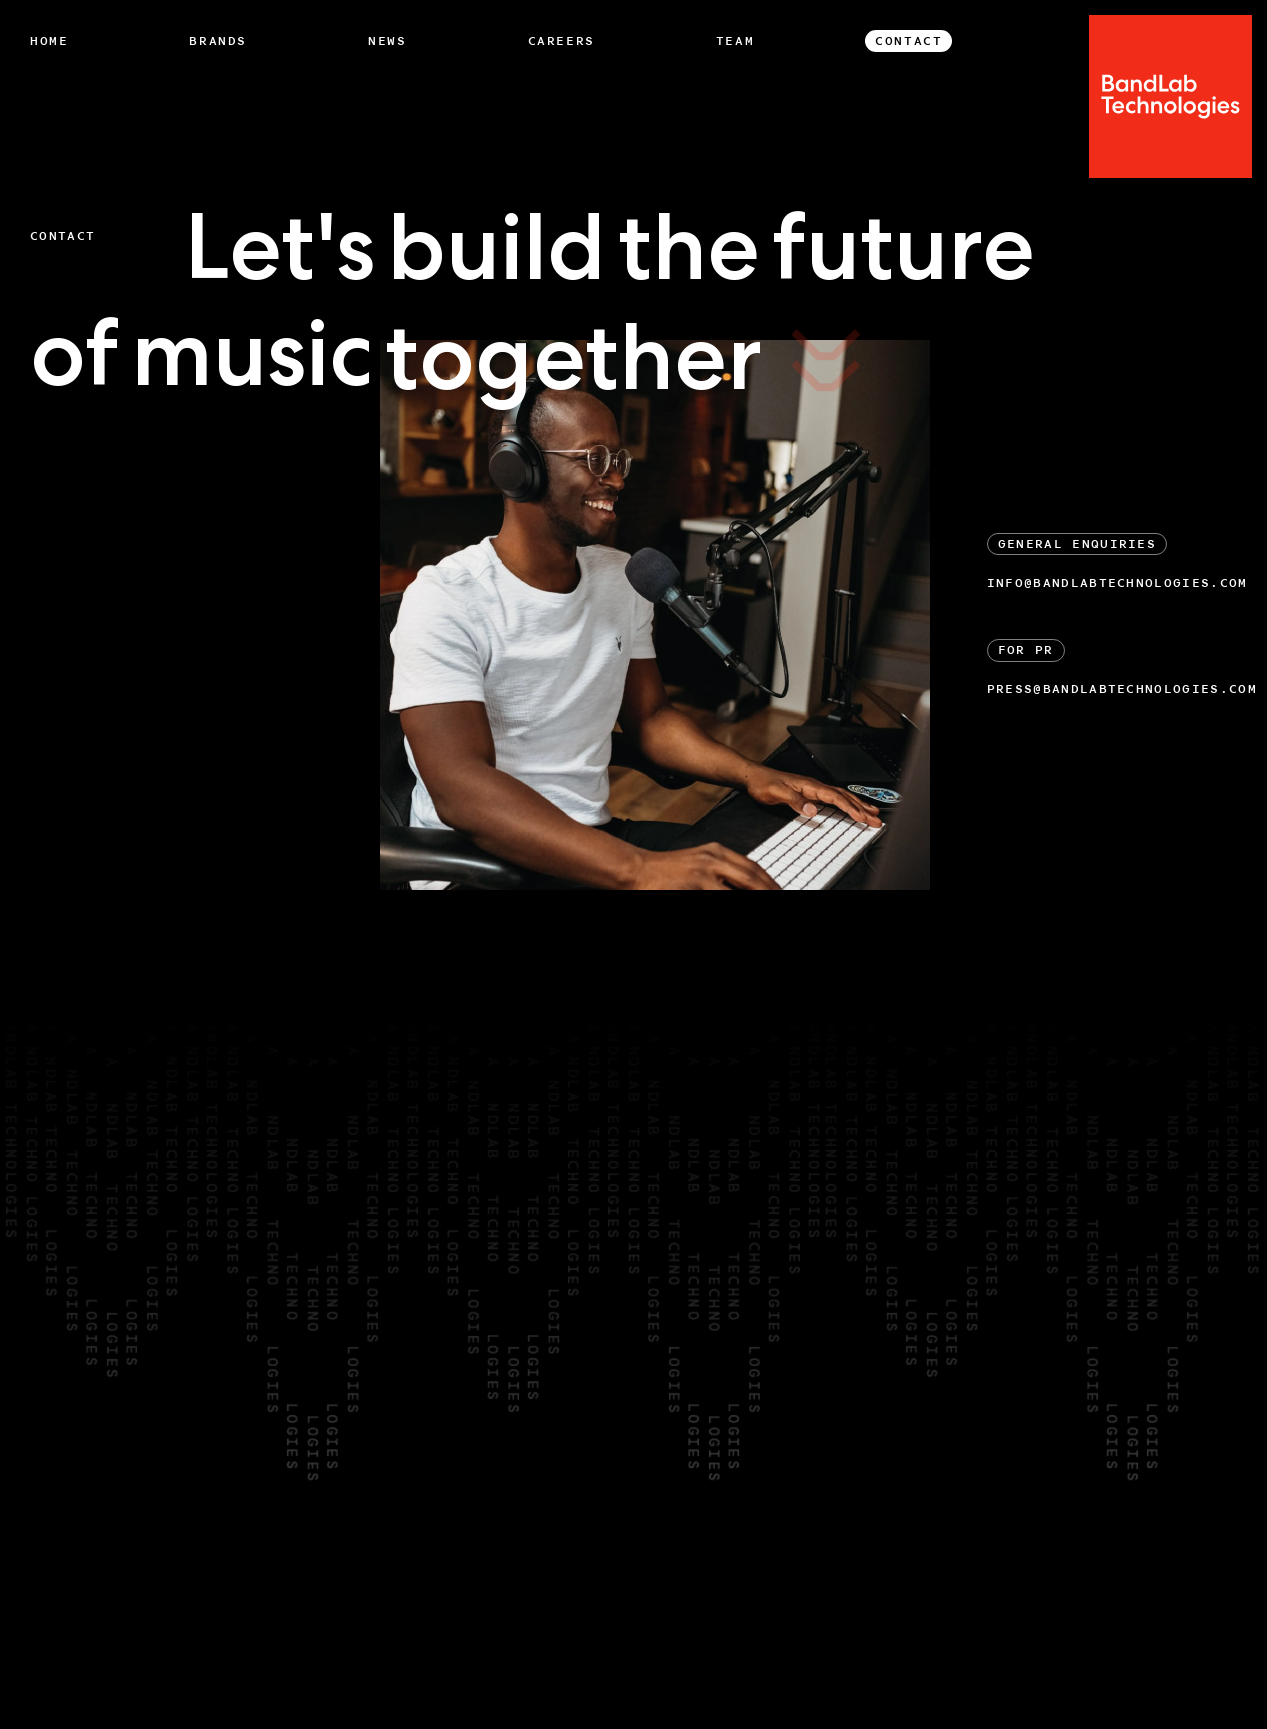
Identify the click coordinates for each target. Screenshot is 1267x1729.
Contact (908, 41)
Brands (218, 41)
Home (49, 41)
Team (735, 41)
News (387, 41)
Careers (561, 41)
